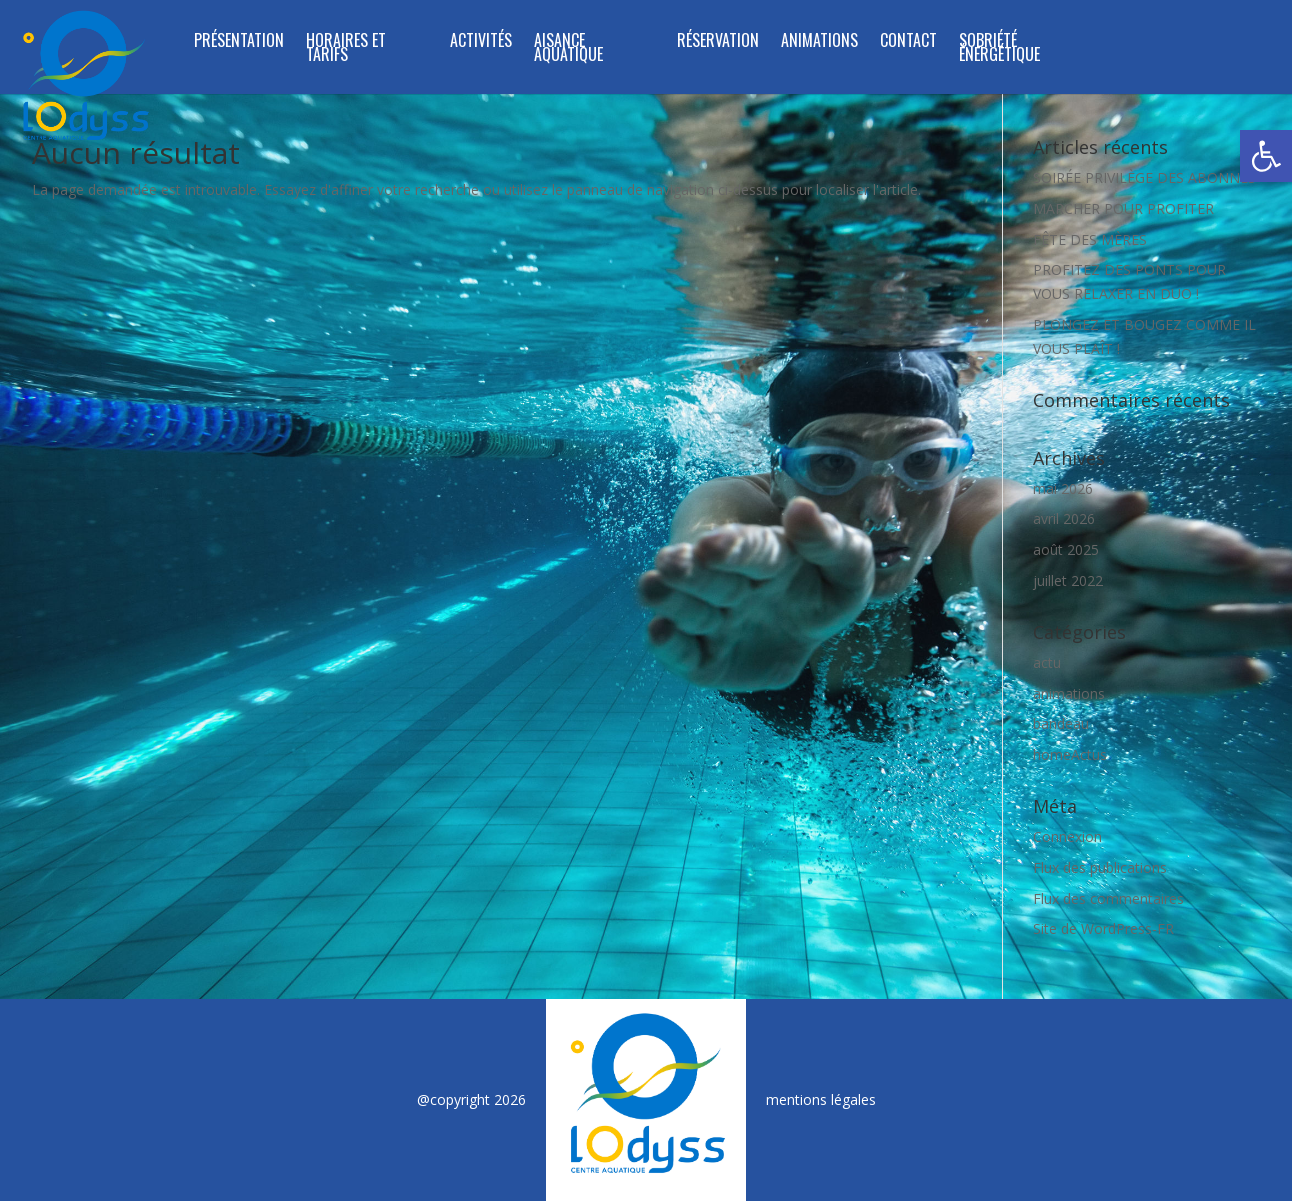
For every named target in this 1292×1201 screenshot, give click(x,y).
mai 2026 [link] (1063, 488)
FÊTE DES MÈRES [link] (1090, 239)
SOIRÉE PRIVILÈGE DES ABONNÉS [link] (1144, 177)
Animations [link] (819, 42)
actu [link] (1047, 662)
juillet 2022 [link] (1068, 580)
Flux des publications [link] (1100, 867)
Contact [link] (908, 42)
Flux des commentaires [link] (1108, 898)
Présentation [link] (239, 42)
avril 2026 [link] (1064, 518)
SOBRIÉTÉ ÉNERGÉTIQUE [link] (999, 49)
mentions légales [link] (821, 1099)
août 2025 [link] (1066, 549)
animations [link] (1069, 693)
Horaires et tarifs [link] (346, 49)
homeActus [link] (1070, 754)
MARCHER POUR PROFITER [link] (1123, 208)
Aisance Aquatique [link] (568, 49)
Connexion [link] (1067, 836)
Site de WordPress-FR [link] (1103, 928)
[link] (1266, 156)
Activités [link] (481, 42)
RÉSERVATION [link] (718, 42)
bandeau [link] (1061, 723)
